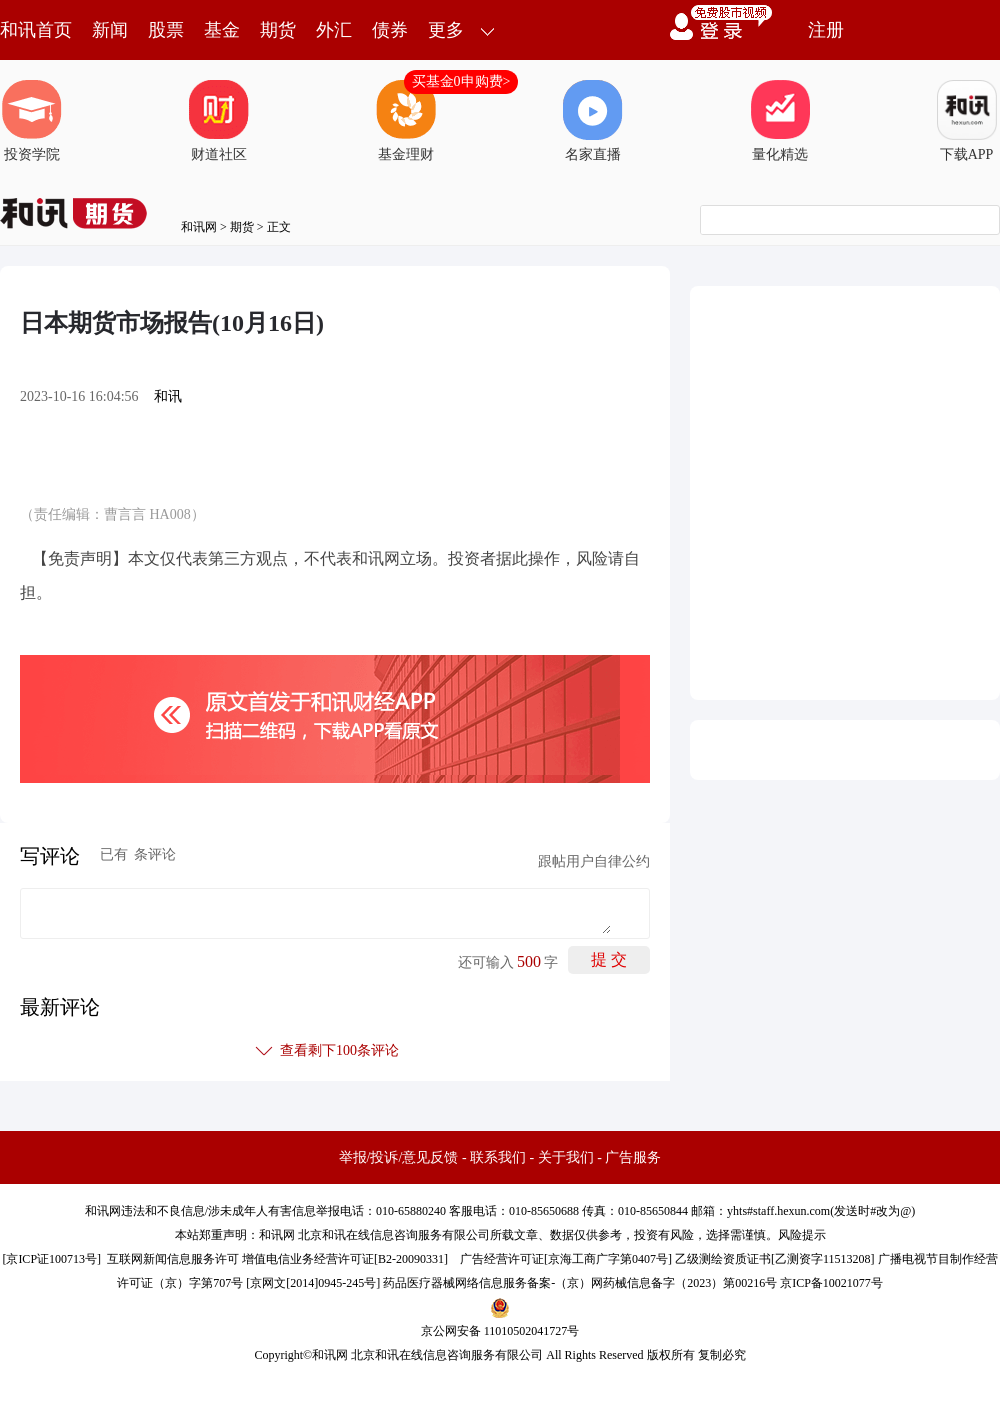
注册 (826, 30)
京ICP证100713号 (51, 1259)
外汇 (334, 30)
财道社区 (219, 121)
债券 (390, 30)
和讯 (168, 396)
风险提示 (802, 1235)
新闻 (110, 30)
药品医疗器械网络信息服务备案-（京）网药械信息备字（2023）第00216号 (580, 1283)
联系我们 (498, 1157)
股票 (166, 30)
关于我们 (566, 1157)
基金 (222, 30)
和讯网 (199, 227)
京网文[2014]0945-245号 (313, 1283)
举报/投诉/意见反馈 (399, 1157)
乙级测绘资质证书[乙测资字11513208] (775, 1259)
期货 (278, 30)
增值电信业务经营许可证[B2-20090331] (345, 1259)
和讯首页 (36, 30)
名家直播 (593, 121)
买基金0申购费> (461, 81)
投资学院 (32, 121)
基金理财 (406, 121)
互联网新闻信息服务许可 (173, 1259)
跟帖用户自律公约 (594, 861)
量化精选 (780, 121)
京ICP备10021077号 (831, 1283)
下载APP (967, 121)
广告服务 (633, 1157)
